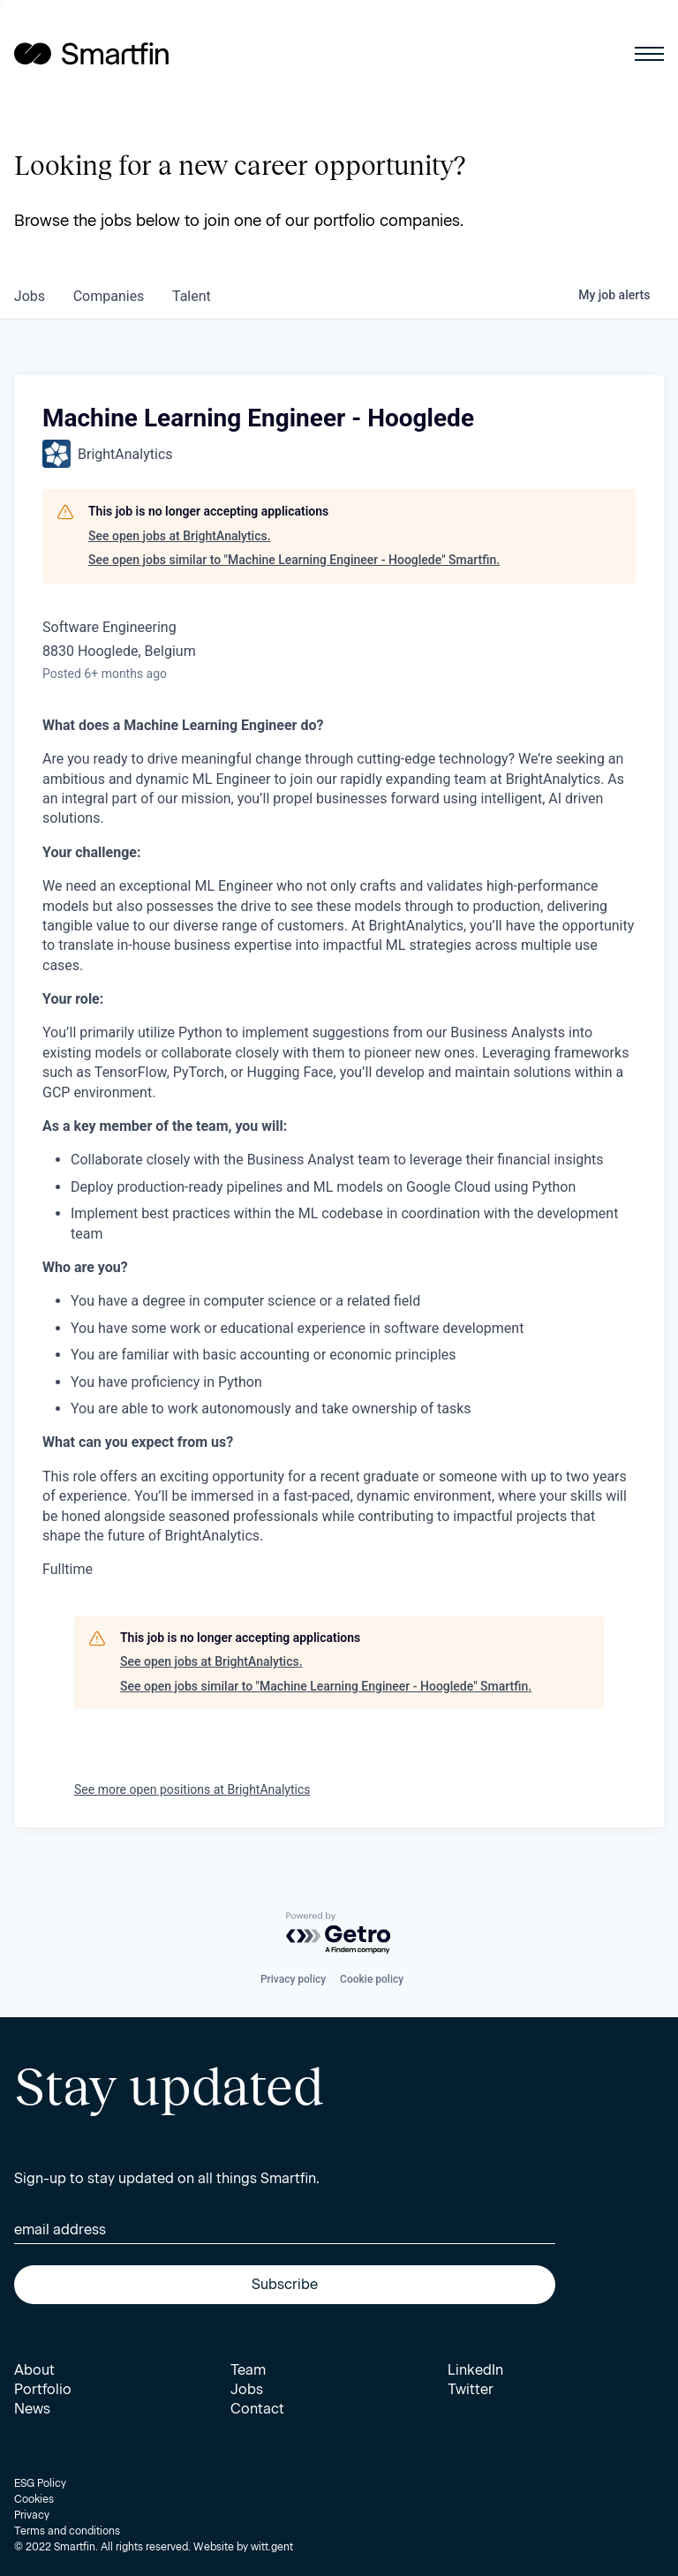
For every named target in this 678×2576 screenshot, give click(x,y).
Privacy (31, 2515)
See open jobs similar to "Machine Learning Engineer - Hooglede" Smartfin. (294, 560)
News (32, 2408)
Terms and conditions (67, 2531)
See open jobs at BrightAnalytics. (179, 536)
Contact (257, 2408)
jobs (29, 296)
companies (109, 296)
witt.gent (272, 2547)
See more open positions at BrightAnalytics (192, 1789)
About (34, 2369)
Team (248, 2369)
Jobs (246, 2389)
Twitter (470, 2389)
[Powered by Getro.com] (339, 1933)
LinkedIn (475, 2369)
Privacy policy (293, 1979)
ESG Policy (40, 2483)
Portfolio (43, 2389)
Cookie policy (371, 1979)
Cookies (34, 2499)
